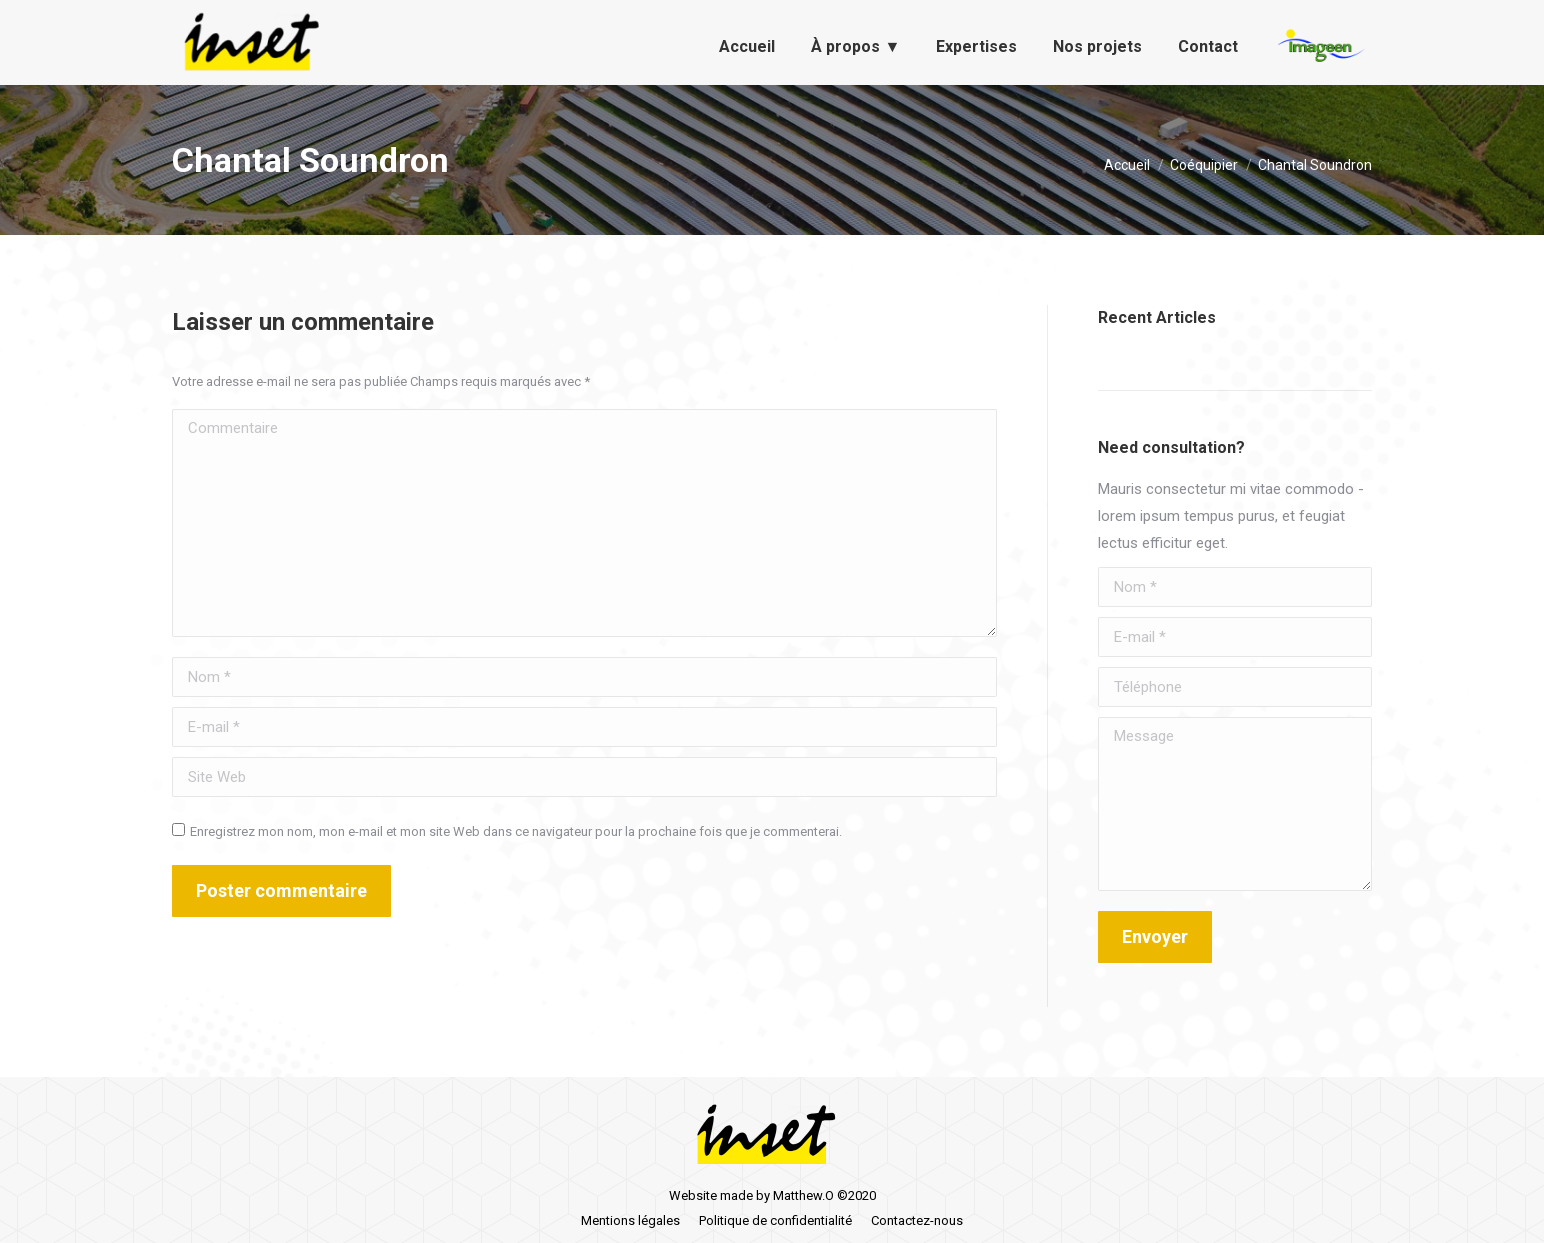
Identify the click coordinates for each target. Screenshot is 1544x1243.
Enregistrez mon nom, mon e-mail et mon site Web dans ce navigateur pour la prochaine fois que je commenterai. (516, 831)
